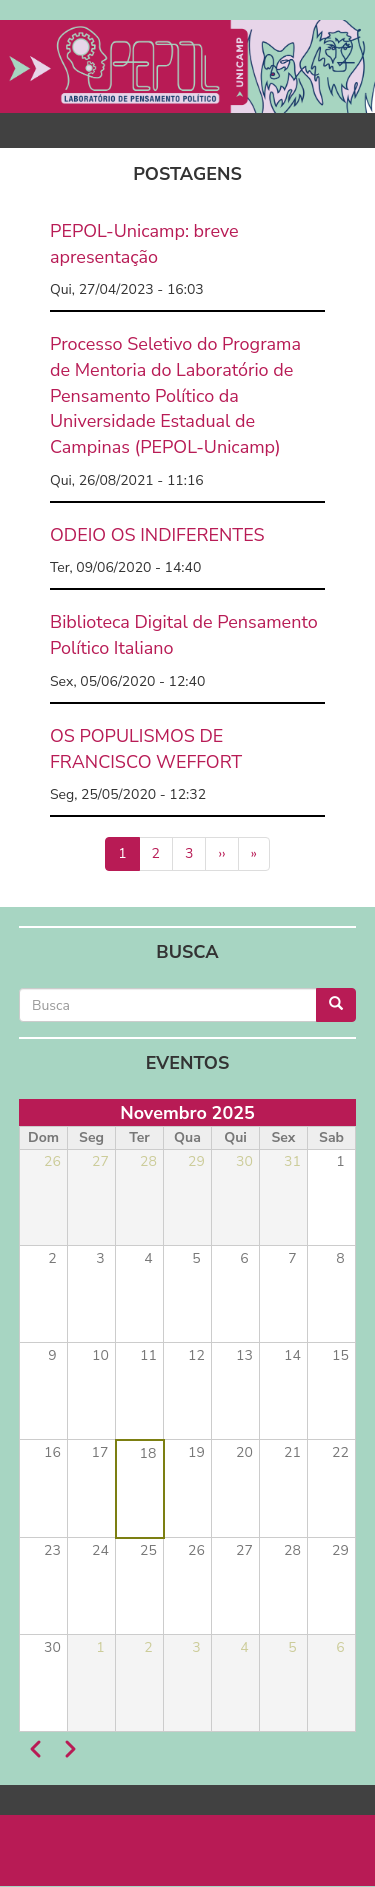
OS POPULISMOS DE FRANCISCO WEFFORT (146, 749)
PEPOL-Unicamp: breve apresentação (144, 244)
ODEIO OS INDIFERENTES (157, 535)
